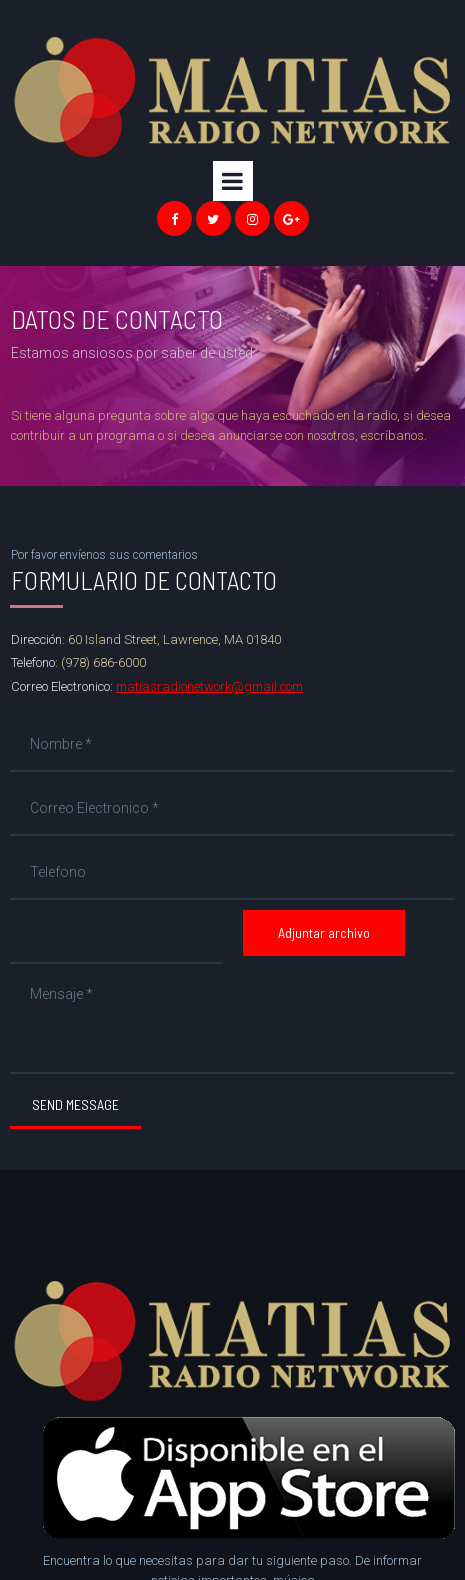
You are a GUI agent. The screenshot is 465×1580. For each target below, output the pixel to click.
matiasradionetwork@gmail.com (209, 686)
